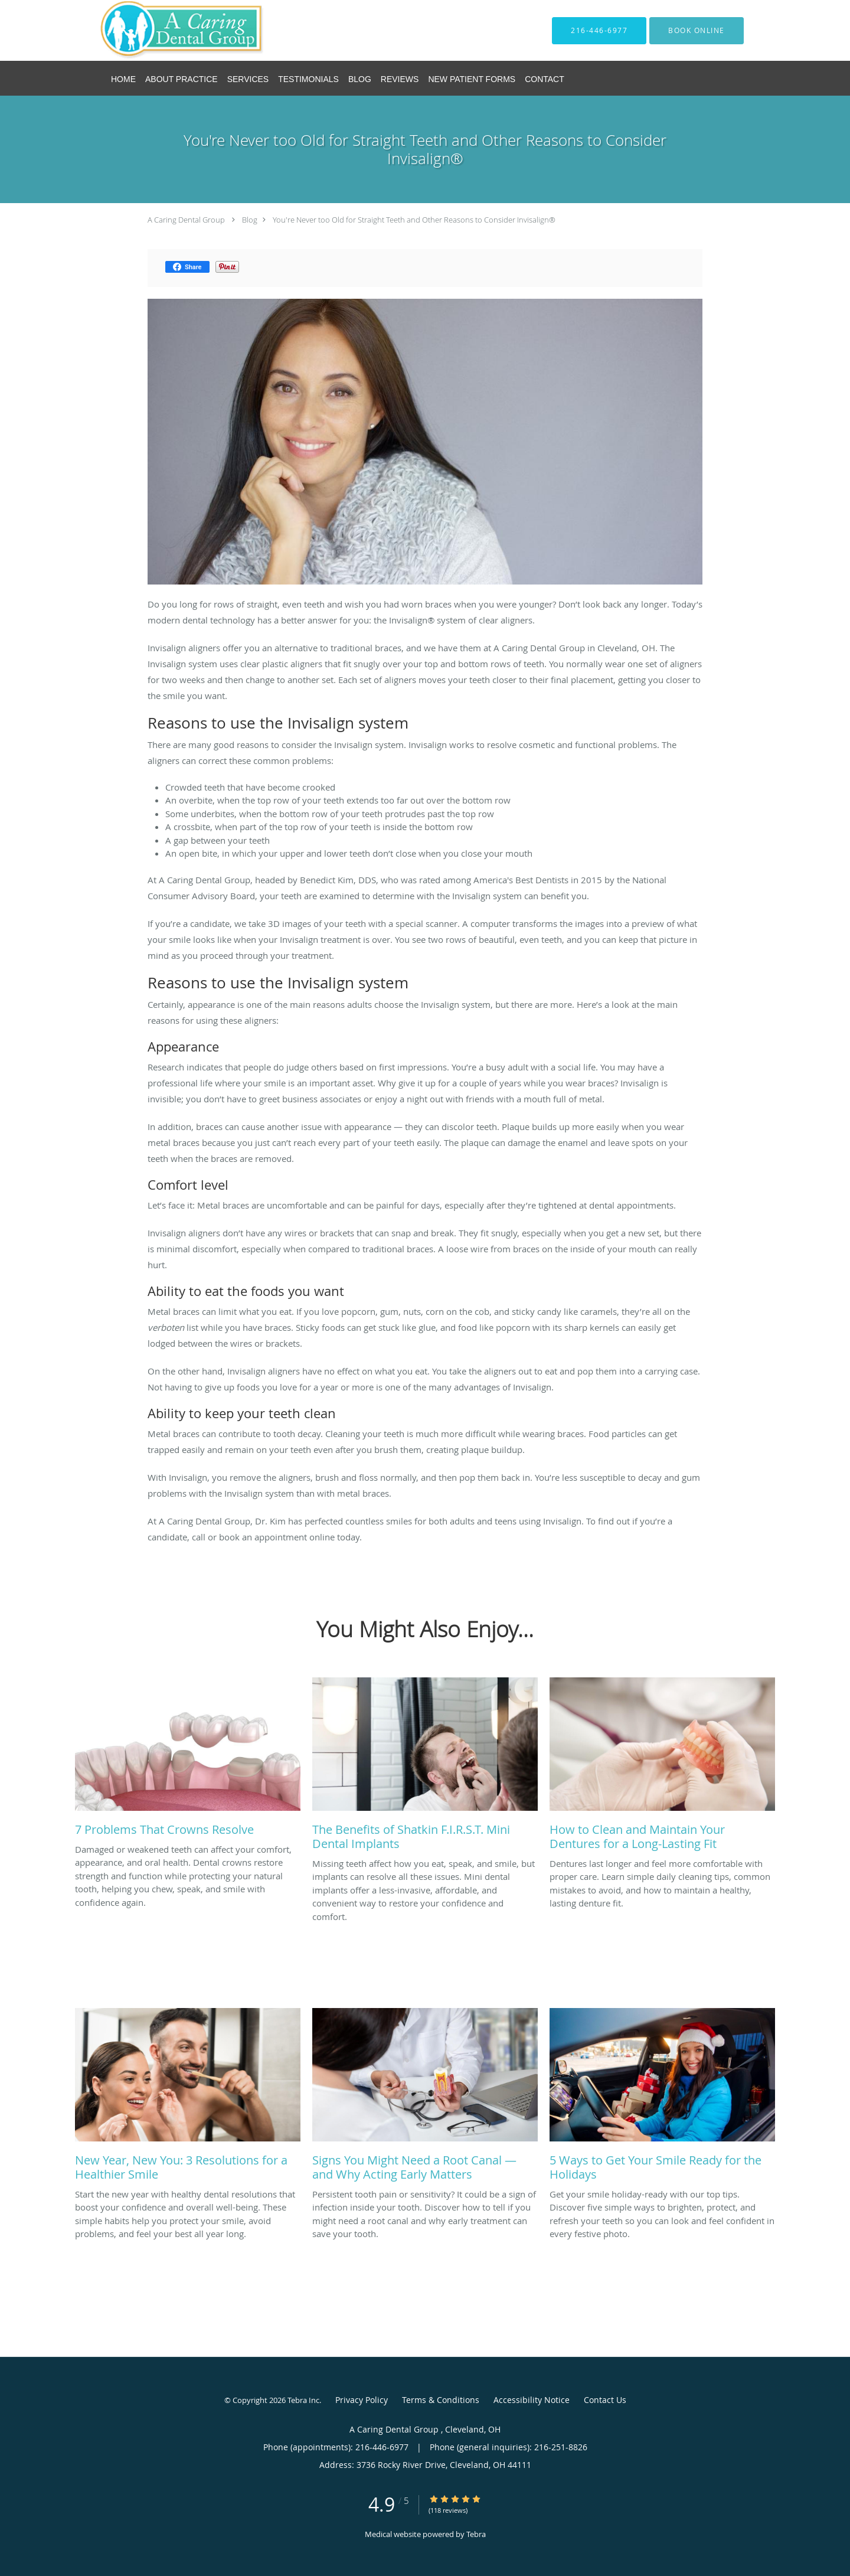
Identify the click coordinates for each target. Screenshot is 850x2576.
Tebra (476, 2534)
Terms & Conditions (440, 2399)
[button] (696, 30)
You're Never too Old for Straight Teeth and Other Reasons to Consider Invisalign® (414, 219)
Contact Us (605, 2399)
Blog (249, 219)
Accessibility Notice (531, 2399)
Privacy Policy (361, 2399)
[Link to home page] (164, 30)
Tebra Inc (303, 2400)
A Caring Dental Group (187, 219)
